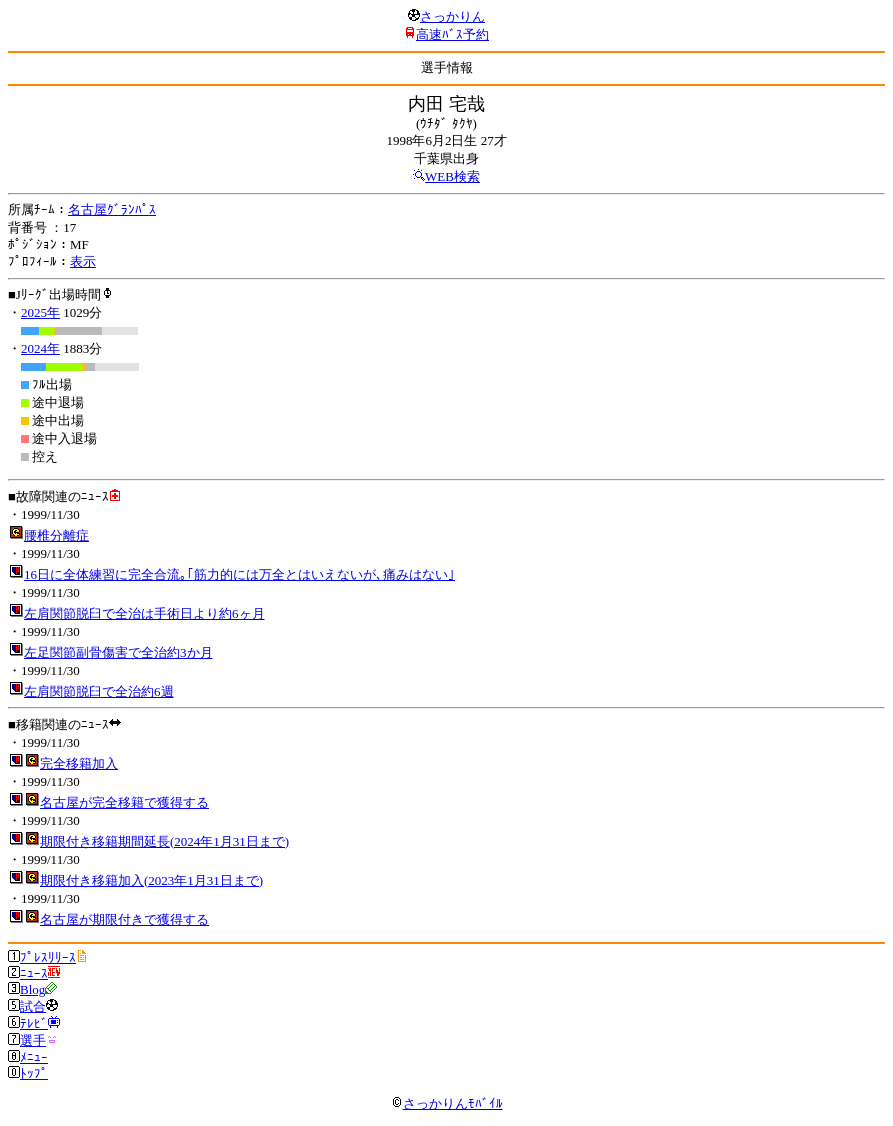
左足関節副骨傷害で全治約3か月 (118, 652)
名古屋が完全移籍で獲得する (124, 802)
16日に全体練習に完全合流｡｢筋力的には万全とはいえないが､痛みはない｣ (239, 574)
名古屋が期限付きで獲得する (124, 919)
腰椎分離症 (56, 535)
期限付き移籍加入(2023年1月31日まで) (151, 880)
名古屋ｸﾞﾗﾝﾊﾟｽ (112, 209)
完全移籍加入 (79, 763)
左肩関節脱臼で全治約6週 (99, 691)
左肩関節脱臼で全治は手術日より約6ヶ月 (144, 613)
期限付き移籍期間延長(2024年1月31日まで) (164, 841)
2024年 (40, 348)
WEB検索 (452, 176)
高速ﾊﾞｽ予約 (452, 34)
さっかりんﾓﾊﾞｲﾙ (447, 1103)
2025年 (40, 312)
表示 (83, 261)
